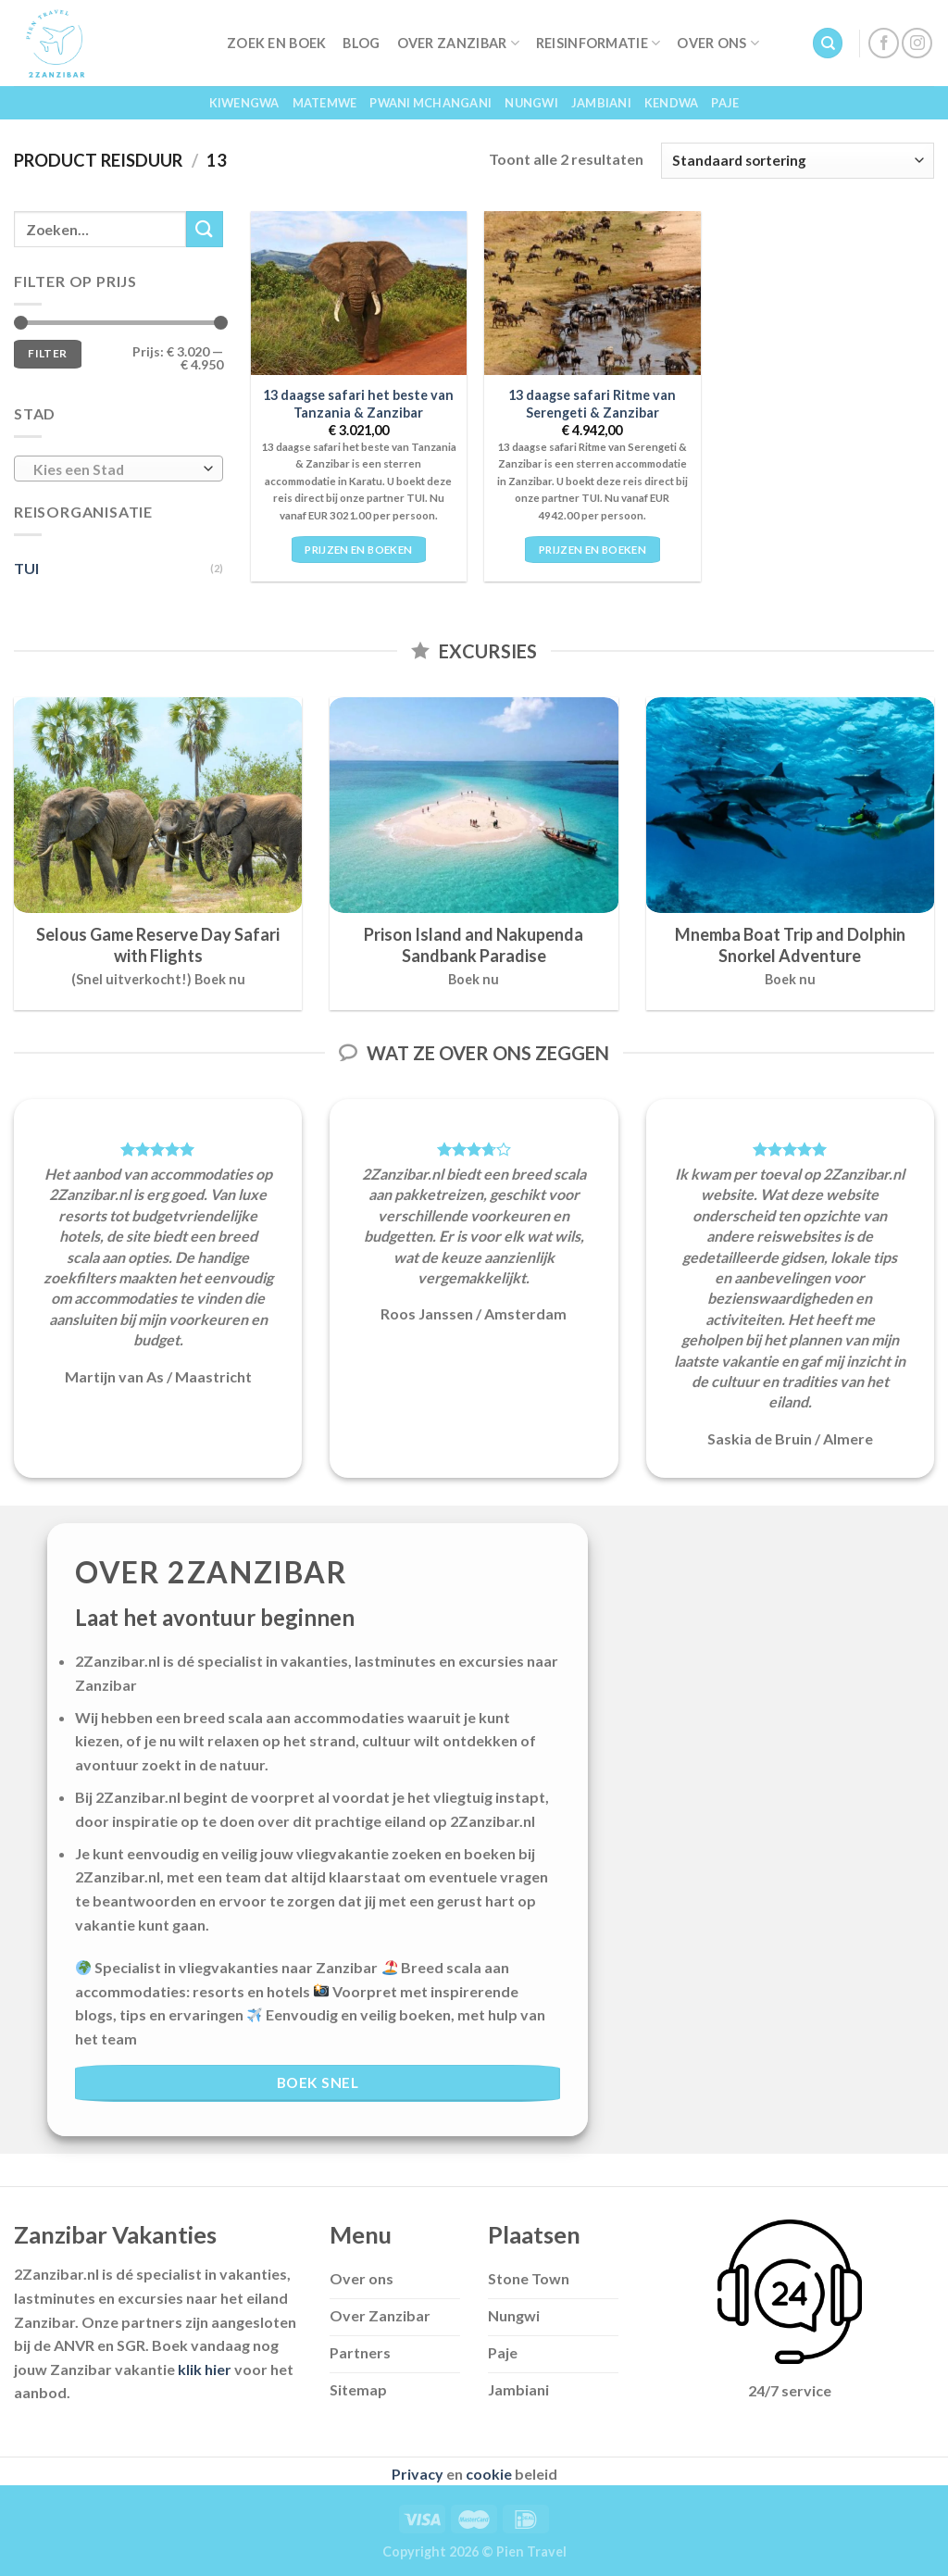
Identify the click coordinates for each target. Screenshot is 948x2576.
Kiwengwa (244, 102)
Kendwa (671, 102)
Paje (725, 102)
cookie (489, 2473)
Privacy (417, 2473)
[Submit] (204, 229)
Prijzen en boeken (358, 550)
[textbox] (114, 469)
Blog (361, 43)
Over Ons (718, 43)
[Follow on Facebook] (883, 43)
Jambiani (601, 102)
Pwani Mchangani (430, 102)
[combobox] (118, 468)
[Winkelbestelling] (797, 161)
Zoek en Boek (276, 43)
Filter (47, 353)
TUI (26, 568)
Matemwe (325, 102)
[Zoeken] (827, 43)
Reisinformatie (598, 43)
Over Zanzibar (458, 43)
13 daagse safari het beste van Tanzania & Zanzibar (358, 403)
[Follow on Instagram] (917, 43)
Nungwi (531, 102)
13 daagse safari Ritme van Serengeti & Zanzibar (592, 403)
